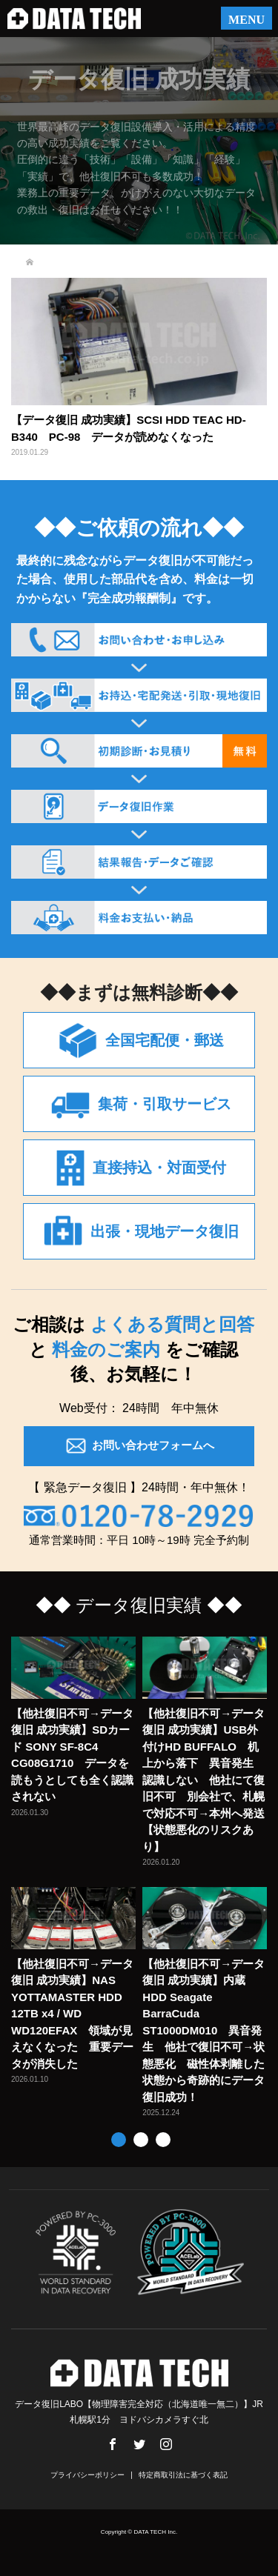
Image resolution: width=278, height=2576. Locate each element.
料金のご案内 (106, 1349)
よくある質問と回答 (169, 1324)
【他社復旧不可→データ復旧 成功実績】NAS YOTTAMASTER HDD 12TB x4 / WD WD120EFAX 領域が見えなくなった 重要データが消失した (72, 2013)
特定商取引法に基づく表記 (183, 2475)
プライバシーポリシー (87, 2475)
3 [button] (163, 2139)
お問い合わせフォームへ (139, 1446)
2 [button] (140, 2139)
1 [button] (118, 2139)
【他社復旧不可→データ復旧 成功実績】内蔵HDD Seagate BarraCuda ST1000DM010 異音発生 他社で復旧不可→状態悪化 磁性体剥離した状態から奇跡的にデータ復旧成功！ (203, 2030)
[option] (142, 1878)
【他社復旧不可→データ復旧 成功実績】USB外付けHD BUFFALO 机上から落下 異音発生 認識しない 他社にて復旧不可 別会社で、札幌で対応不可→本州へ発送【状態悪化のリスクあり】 (203, 1780)
